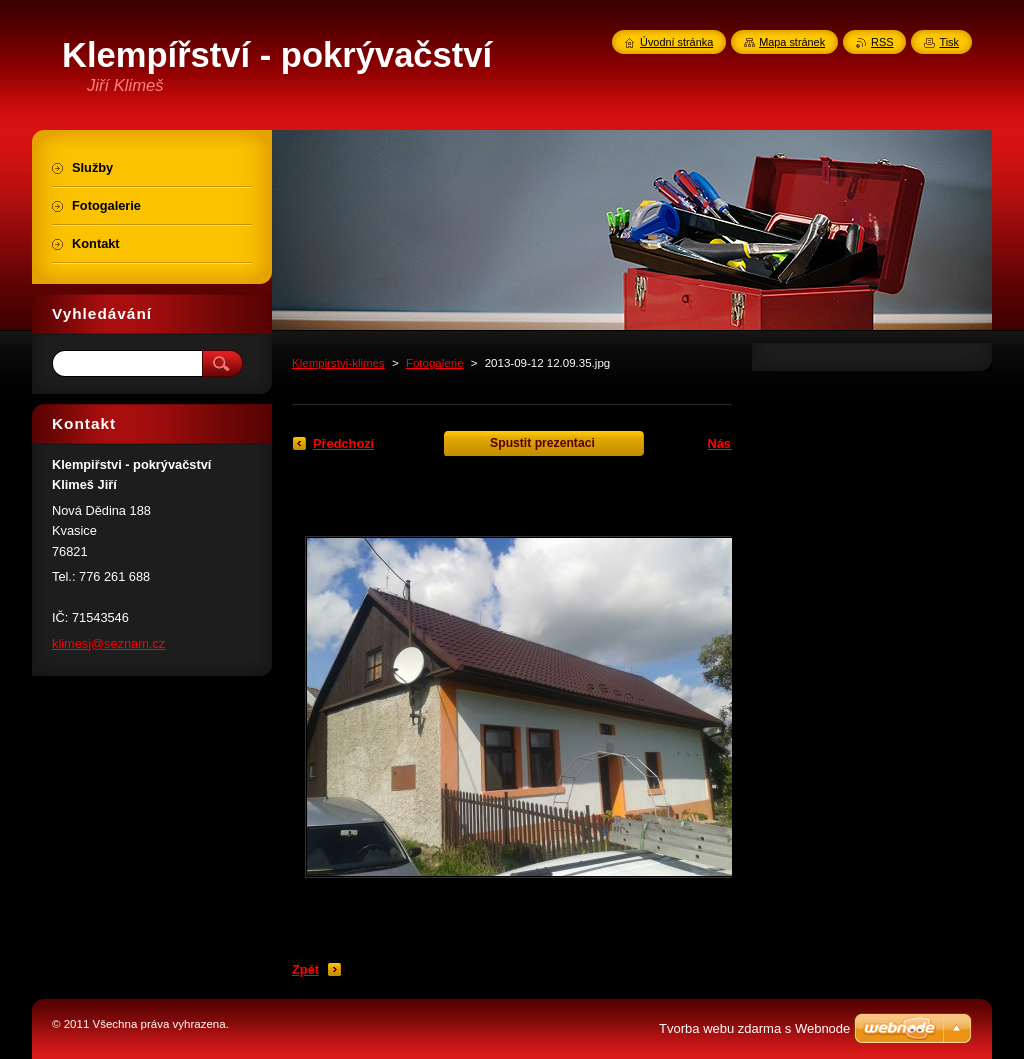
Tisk (949, 42)
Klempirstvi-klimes (338, 363)
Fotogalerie (435, 363)
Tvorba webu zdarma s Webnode (754, 1028)
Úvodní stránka (676, 42)
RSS (882, 42)
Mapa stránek (792, 42)
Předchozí (343, 443)
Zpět (305, 969)
